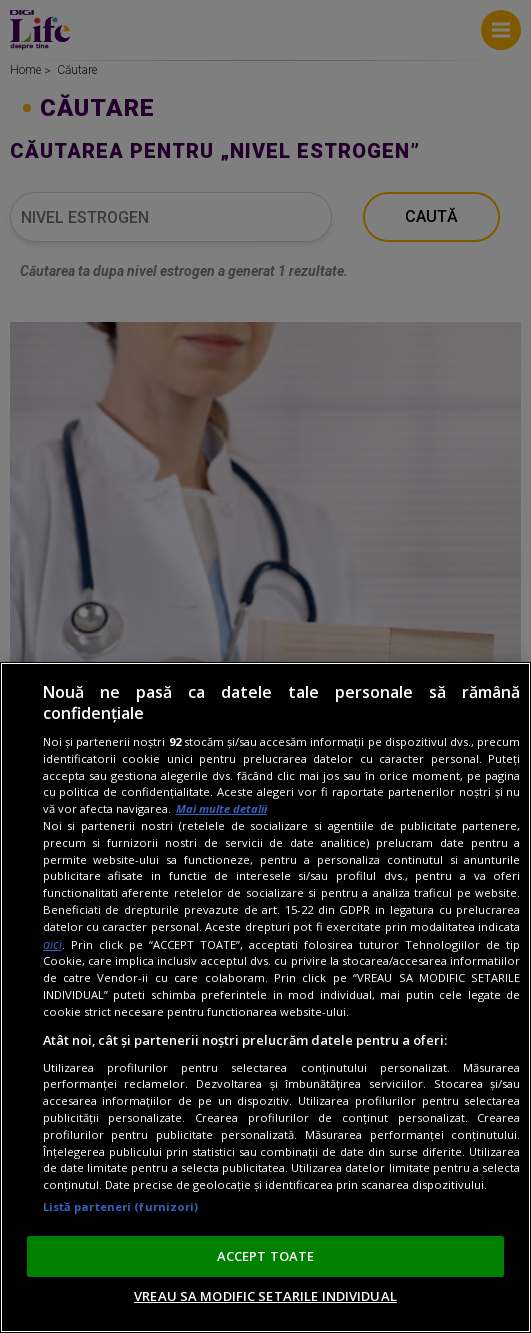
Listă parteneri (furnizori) (121, 1206)
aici (52, 944)
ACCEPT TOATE (266, 1256)
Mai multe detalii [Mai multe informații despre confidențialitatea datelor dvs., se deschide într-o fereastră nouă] (221, 808)
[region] (265, 997)
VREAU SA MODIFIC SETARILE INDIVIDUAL (265, 1296)
